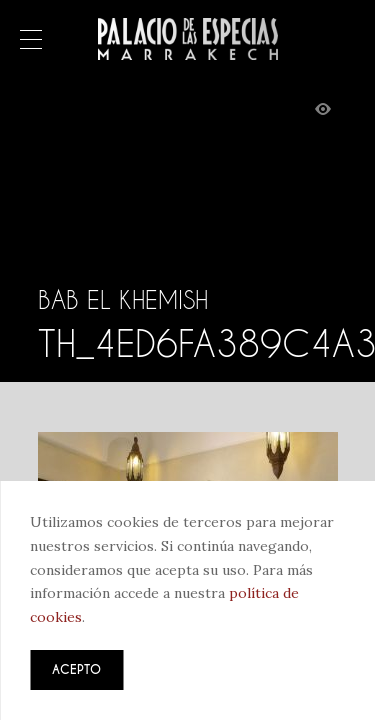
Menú (31, 41)
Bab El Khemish (123, 300)
